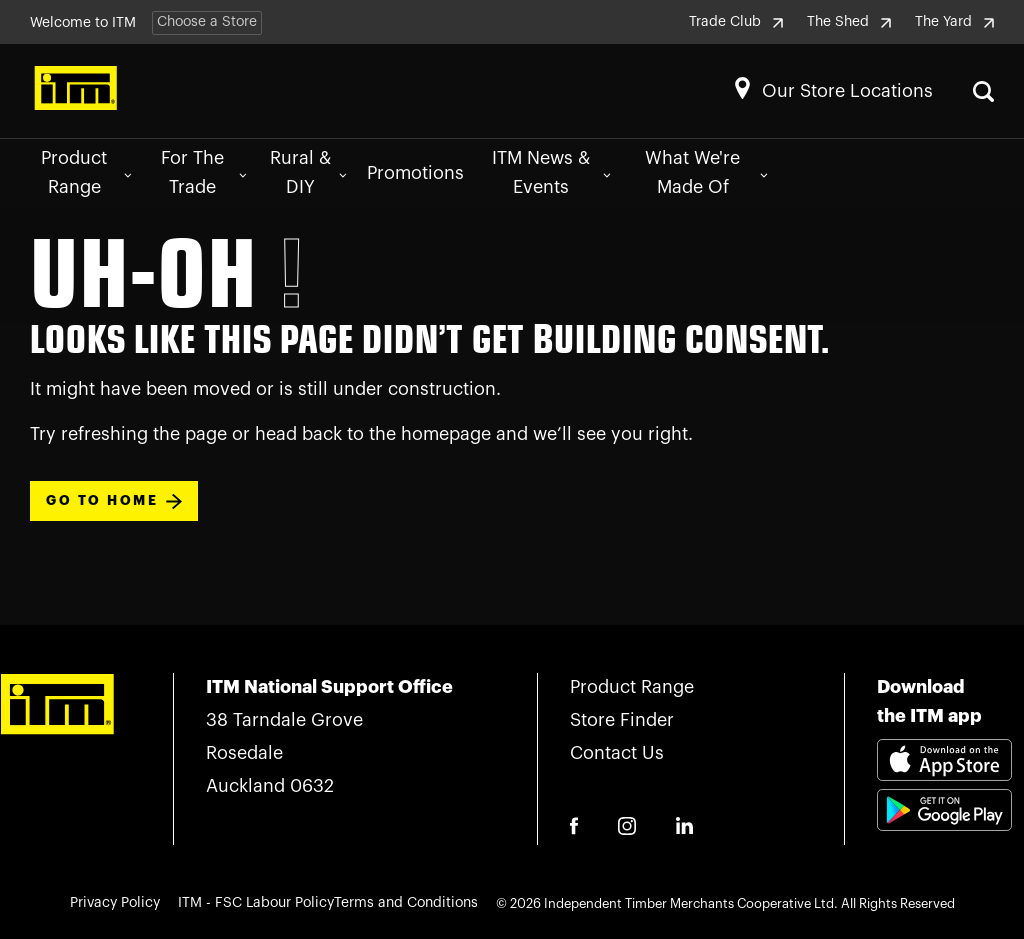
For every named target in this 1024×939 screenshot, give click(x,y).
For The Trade (203, 172)
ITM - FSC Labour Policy (256, 903)
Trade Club (736, 22)
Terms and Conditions (406, 903)
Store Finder (622, 720)
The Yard (954, 22)
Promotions (415, 173)
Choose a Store (207, 22)
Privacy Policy (115, 903)
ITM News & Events (551, 172)
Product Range (86, 172)
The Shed (849, 22)
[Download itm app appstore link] (944, 763)
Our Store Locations (847, 91)
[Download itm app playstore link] (944, 834)
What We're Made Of (706, 172)
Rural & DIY (308, 172)
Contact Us (617, 753)
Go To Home (114, 501)
